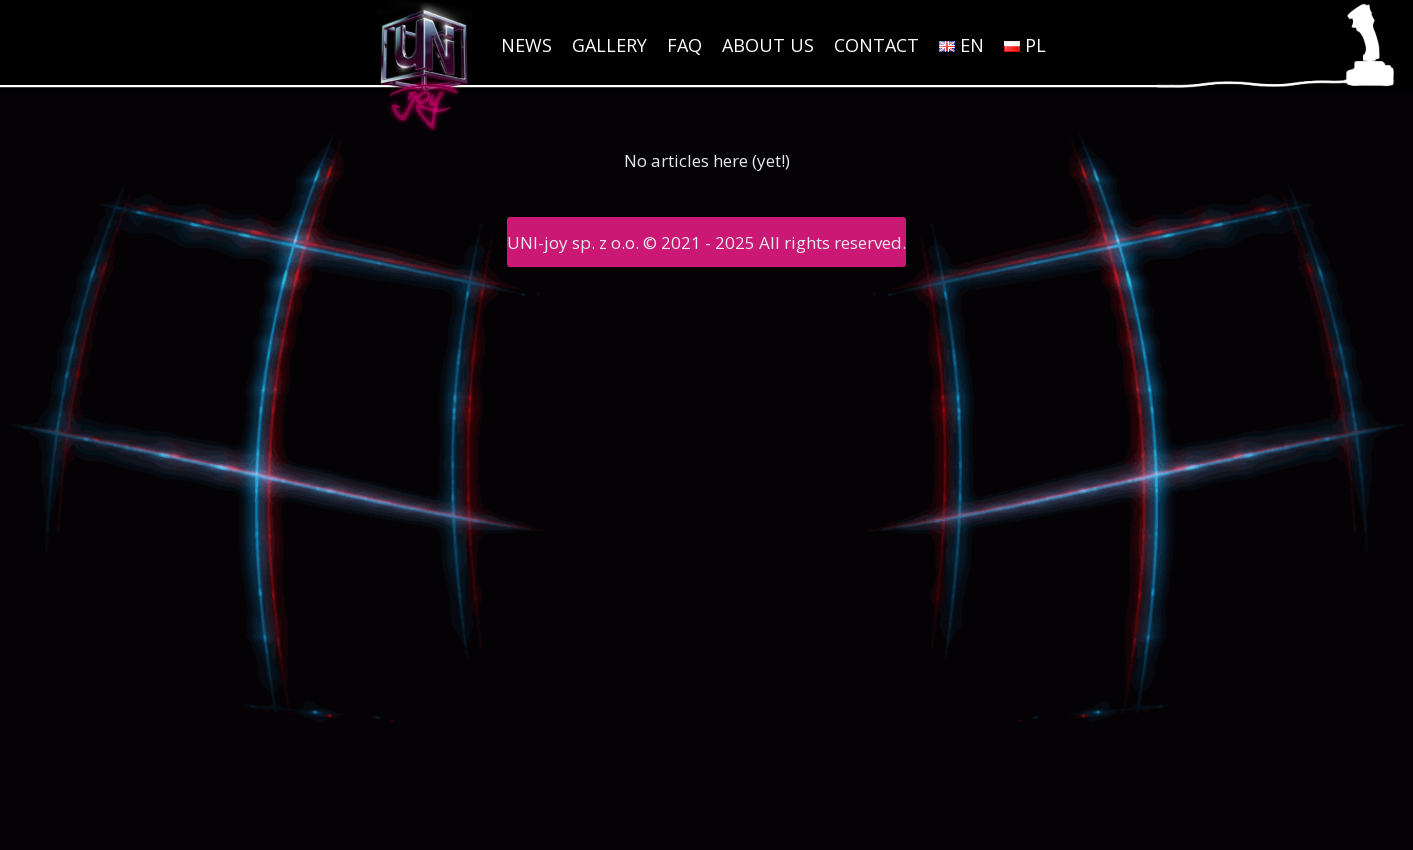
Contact (876, 45)
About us (768, 45)
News (526, 45)
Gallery (609, 45)
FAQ (684, 45)
